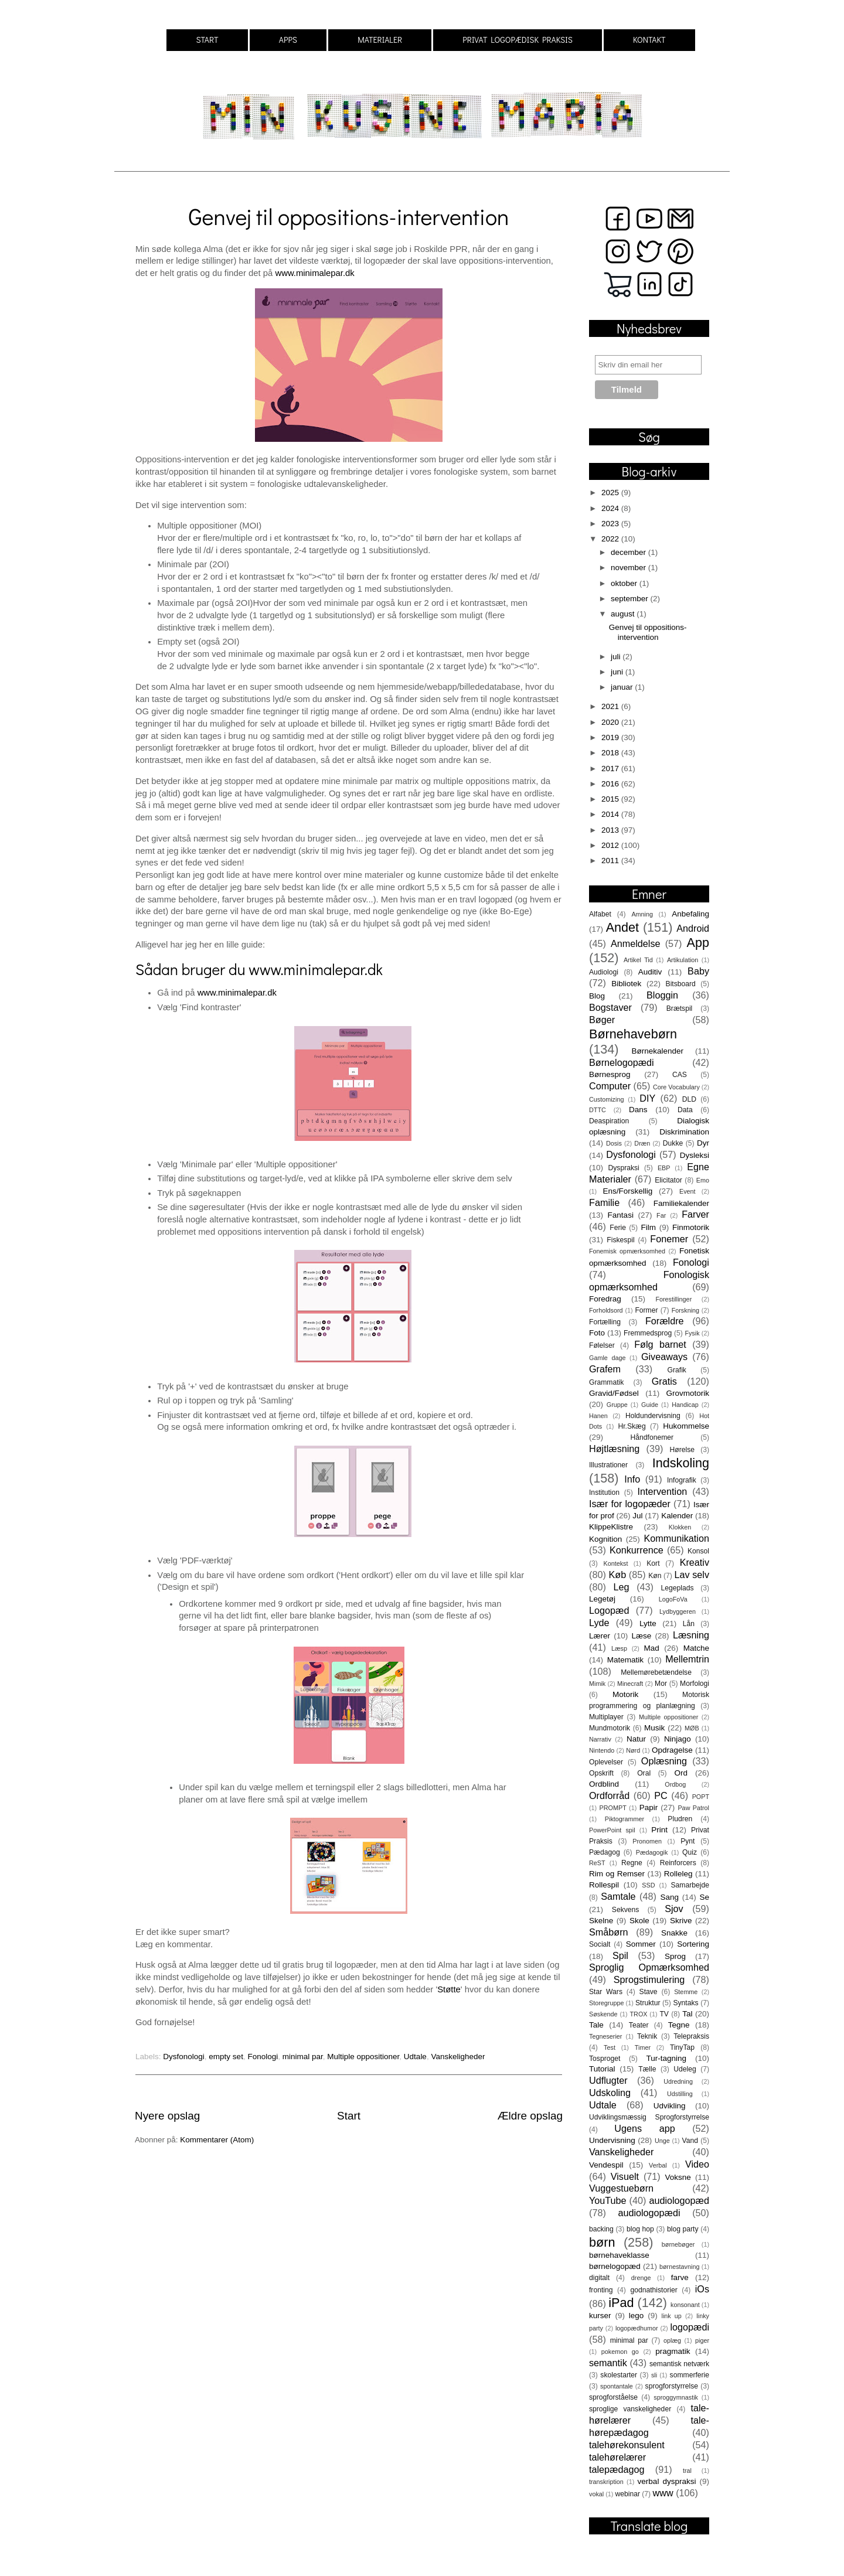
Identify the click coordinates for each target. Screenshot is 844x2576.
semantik (608, 2362)
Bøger (602, 1019)
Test (609, 2047)
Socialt (599, 1944)
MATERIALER (380, 39)
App (698, 942)
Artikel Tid (638, 959)
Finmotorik (690, 1227)
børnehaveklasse (619, 2255)
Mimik (597, 1683)
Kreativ (694, 1562)
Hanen (598, 1415)
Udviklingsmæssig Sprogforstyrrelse (649, 2117)
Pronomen (647, 1841)
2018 (611, 752)
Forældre (664, 1321)
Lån (689, 1624)
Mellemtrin (687, 1659)
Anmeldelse (636, 943)
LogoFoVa (673, 1599)
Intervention (663, 1491)
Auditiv (650, 971)
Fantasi (621, 1215)
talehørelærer (617, 2457)
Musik (654, 1727)
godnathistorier (653, 2290)
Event (687, 1191)
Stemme (685, 1991)
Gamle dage (607, 1357)
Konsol (698, 1551)
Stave (648, 1992)
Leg (621, 1587)
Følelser (602, 1345)
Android (692, 928)
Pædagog (604, 1852)
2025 (611, 492)
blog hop (640, 2229)
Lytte (647, 1623)
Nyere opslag (167, 2116)
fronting (601, 2290)
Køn (654, 1576)
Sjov (674, 1908)
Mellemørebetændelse (656, 1672)
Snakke (674, 1932)
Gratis (664, 1381)
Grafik (677, 1370)
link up (672, 2315)
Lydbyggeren (677, 1611)
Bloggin (662, 995)
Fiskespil (620, 1240)
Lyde (599, 1622)
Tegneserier (605, 2036)
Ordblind (604, 1784)
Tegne (679, 2024)
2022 (611, 538)
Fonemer (669, 1239)
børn (602, 2242)
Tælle (647, 2069)
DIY (647, 1098)
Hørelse (682, 1450)
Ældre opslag (530, 2116)
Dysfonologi (184, 2056)
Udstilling (680, 2093)
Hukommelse (686, 1426)
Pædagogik (652, 1852)
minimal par (303, 2056)
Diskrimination (684, 1131)
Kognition (605, 1539)
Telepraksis (691, 2036)
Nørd (633, 1750)
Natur (636, 1739)
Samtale (618, 1896)
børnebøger (678, 2244)
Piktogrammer (624, 1818)
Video (697, 2164)
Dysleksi (694, 1155)
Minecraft (630, 1683)
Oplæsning (664, 1761)
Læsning (691, 1635)
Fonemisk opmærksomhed (627, 1251)
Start (348, 2116)
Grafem (605, 1369)
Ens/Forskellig (627, 1191)
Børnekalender (658, 1051)
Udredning (678, 2081)
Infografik (681, 1480)
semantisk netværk (679, 2364)
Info (632, 1479)
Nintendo (601, 1750)
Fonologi (262, 2056)
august (624, 613)
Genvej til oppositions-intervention (348, 216)
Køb (617, 1574)
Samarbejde (690, 1885)
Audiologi (603, 972)
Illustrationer (608, 1465)
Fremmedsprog (648, 1333)
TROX (639, 2014)
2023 (611, 523)
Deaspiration (609, 1121)
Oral (644, 1773)
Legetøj (602, 1598)
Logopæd (609, 1610)
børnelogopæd (615, 2266)
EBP (664, 1167)
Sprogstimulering (649, 1979)
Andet (622, 927)
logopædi (689, 2327)
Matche (696, 1648)
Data (685, 1110)
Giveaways (664, 1356)
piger (702, 2340)
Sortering (693, 1944)
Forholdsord (606, 1310)
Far (661, 1215)
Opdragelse (672, 1750)
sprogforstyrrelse (671, 2386)
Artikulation (682, 959)
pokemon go (620, 2351)
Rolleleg (678, 1873)
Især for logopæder (630, 1503)
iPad (621, 2302)
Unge (662, 2140)
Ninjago (677, 1739)
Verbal (658, 2165)
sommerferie (689, 2375)
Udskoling (610, 2092)
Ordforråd (609, 1795)
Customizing (606, 1099)
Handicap (685, 1404)
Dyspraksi (623, 1168)
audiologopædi (649, 2212)
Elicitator (668, 1180)
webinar (627, 2494)
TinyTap (682, 2047)
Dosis (614, 1143)
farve (680, 2277)
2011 (611, 860)
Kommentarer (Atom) (217, 2139)
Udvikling (670, 2105)
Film (648, 1227)
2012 (611, 845)
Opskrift (601, 1773)
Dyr (703, 1143)
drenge (641, 2277)
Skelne (601, 1920)
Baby (698, 971)
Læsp (619, 1648)
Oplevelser (606, 1762)
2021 (611, 706)
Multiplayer (606, 1717)
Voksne (678, 2177)
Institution (604, 1492)
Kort (652, 1563)
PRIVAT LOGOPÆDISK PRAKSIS (517, 39)
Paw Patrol (693, 1807)
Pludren (680, 1819)
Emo (702, 1180)
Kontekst (615, 1563)
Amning (642, 914)
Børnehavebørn (633, 1034)
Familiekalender (681, 1203)
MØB (692, 1728)
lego (636, 2315)
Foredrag (605, 1298)
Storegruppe (606, 2002)
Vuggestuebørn (621, 2188)
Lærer (599, 1635)
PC (661, 1795)
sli (654, 2375)
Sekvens (625, 1910)
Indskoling (680, 1463)
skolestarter (618, 2375)
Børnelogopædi (621, 1062)
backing (601, 2229)
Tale (596, 2024)
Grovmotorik (687, 1393)
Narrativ (600, 1739)
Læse (642, 1635)
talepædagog (617, 2469)
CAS (679, 1075)
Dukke (673, 1143)
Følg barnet (660, 1344)
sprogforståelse (613, 2397)
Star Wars (605, 1992)
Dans (638, 1109)
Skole (639, 1920)
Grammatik (606, 1382)
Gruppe (617, 1404)
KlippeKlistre (611, 1526)
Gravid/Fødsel (614, 1393)
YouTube (608, 2200)
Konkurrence (636, 1550)
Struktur (648, 2003)
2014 (611, 814)
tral (687, 2470)
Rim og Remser (617, 1873)
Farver (695, 1214)
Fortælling (605, 1322)
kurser (600, 2315)
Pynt (687, 1841)
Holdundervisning (652, 1416)
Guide (649, 1404)
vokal (596, 2493)
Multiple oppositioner (363, 2056)
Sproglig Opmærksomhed (649, 1967)
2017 (611, 768)
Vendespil (606, 2165)
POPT (700, 1796)
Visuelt (625, 2176)
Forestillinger (673, 1299)
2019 (611, 737)
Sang (669, 1897)
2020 (611, 722)
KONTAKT (649, 39)
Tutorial (602, 2068)
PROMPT (613, 1807)
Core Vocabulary (676, 1087)
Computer (610, 1086)
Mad (651, 1648)
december (629, 552)
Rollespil (604, 1884)
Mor (661, 1683)
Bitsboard (681, 984)
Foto (597, 1332)
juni (618, 671)
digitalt (599, 2278)
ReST (597, 1862)
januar (623, 687)
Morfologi (694, 1683)
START (207, 39)
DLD (689, 1099)
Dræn (642, 1143)
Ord (681, 1773)
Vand (690, 2141)
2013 (611, 830)
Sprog (675, 1956)
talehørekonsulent (627, 2444)
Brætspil (679, 1008)
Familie (604, 1202)
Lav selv (691, 1574)
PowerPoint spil (612, 1830)
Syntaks (685, 2003)
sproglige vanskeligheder (630, 2409)
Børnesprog (610, 1074)
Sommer (641, 1944)
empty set (226, 2056)
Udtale (415, 2056)
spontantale (616, 2386)
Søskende (603, 2014)
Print (659, 1829)
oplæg (672, 2340)
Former (646, 1310)
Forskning (685, 1310)
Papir (648, 1807)
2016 (611, 783)
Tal (687, 2013)
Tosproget (604, 2058)
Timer (643, 2047)
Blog (597, 995)
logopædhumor (636, 2328)
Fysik (692, 1333)
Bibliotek (626, 983)
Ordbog (675, 1784)
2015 (611, 799)
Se (704, 1897)
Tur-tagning (666, 2058)
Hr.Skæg (631, 1426)
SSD (648, 1885)
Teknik (647, 2036)
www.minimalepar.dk (314, 273)
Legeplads (677, 1588)
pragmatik (672, 2351)
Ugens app (644, 2128)
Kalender (677, 1515)
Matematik (625, 1659)
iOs (702, 2289)
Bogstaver (610, 1007)
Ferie (618, 1228)
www (663, 2493)
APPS (288, 39)
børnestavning (679, 2266)
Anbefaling (690, 913)
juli (616, 656)
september (631, 598)
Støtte (449, 1989)
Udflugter (608, 2080)
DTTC (597, 1109)
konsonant (685, 2304)
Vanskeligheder (458, 2056)
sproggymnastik (676, 2397)
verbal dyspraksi (667, 2481)
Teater (639, 2025)
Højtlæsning (614, 1448)
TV (664, 2014)
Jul (637, 1515)
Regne (631, 1863)
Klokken (680, 1527)
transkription (606, 2481)
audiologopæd (679, 2200)
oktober (625, 583)
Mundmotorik (609, 1728)
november (629, 567)
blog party (683, 2229)
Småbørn (608, 1932)
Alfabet (600, 914)
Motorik (625, 1694)
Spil (620, 1955)
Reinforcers (678, 1863)
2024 (611, 508)
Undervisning (612, 2140)
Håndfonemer (652, 1437)
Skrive (681, 1920)
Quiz (689, 1852)
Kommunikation (676, 1538)
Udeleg (684, 2069)
